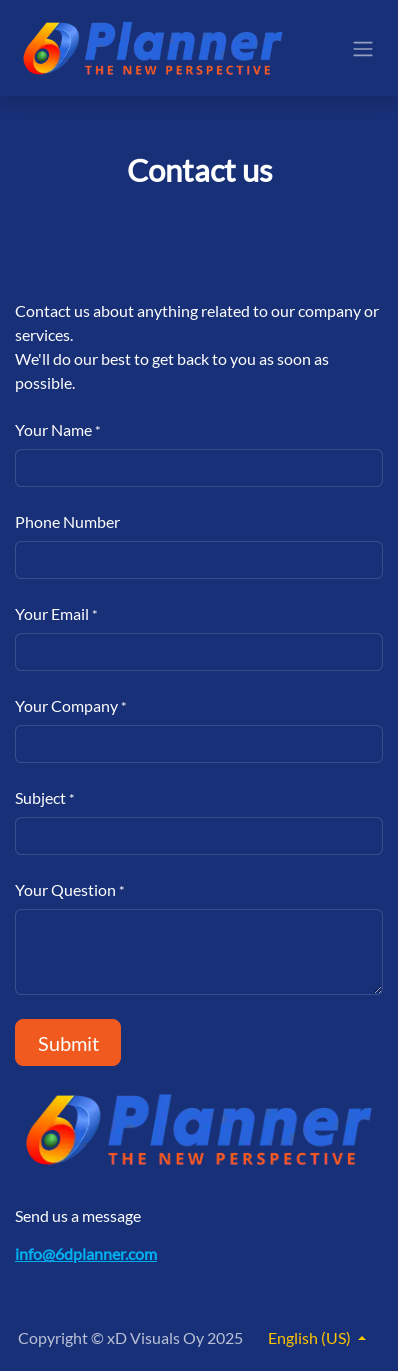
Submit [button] (68, 1043)
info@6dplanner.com (86, 1253)
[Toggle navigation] (363, 48)
